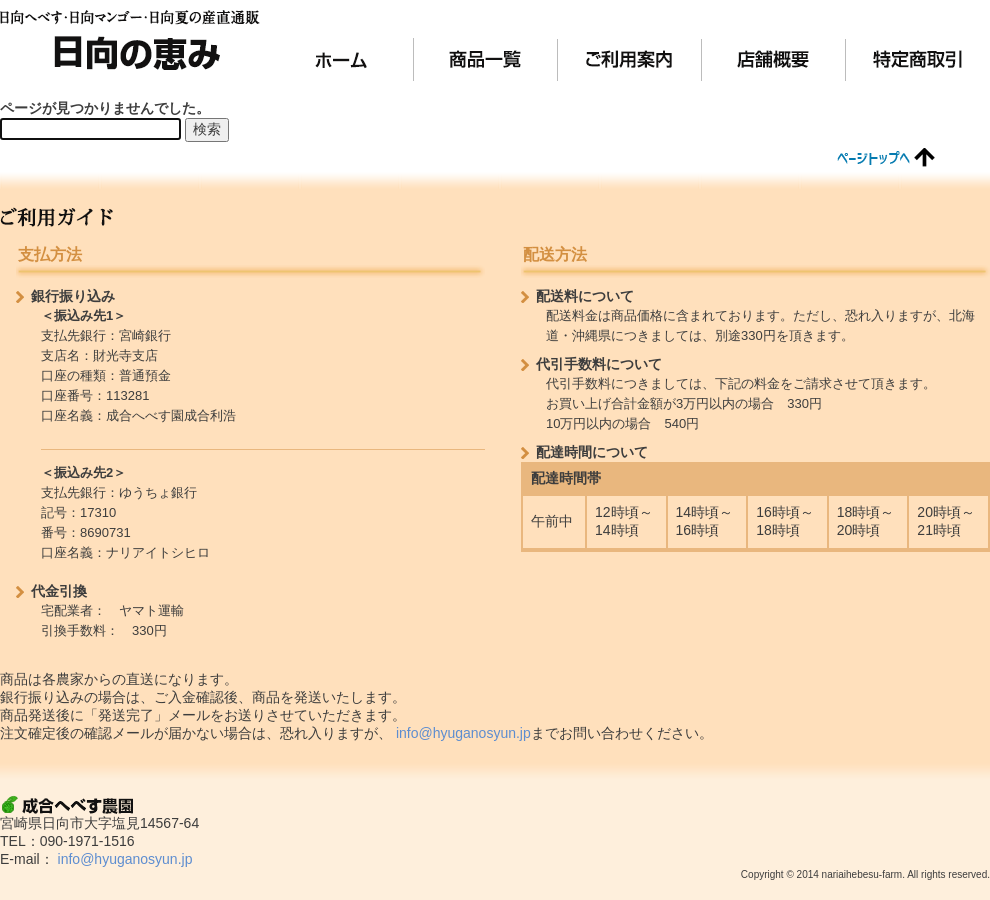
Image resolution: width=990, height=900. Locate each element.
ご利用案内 (630, 59)
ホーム (342, 59)
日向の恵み (130, 40)
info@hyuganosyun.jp (463, 733)
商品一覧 (486, 59)
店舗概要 (774, 59)
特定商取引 (918, 59)
